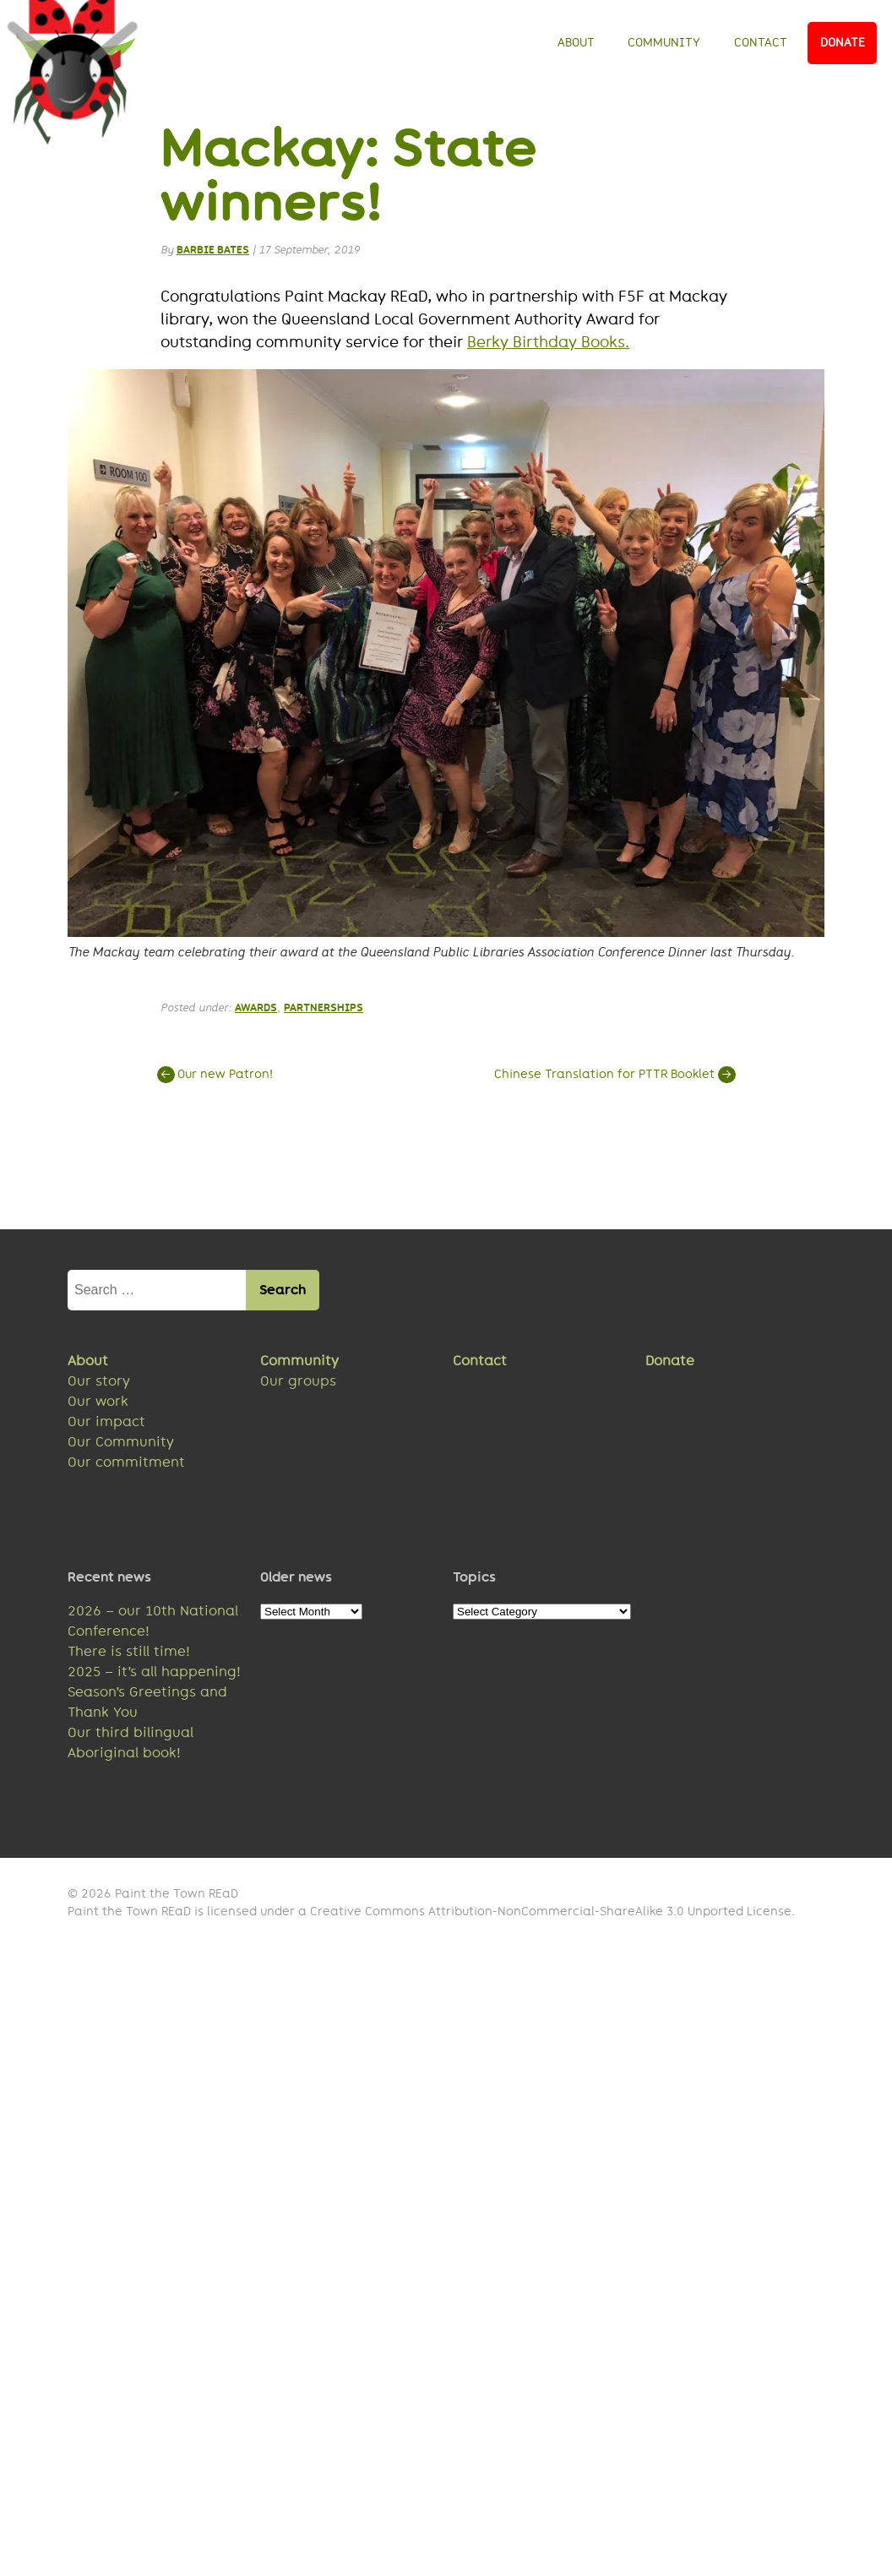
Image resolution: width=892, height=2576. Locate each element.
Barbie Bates (213, 252)
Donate (842, 42)
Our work (98, 1405)
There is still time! (129, 1655)
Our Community (121, 1445)
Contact (760, 42)
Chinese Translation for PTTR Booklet (613, 1077)
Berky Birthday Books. (548, 344)
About (576, 42)
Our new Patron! (216, 1077)
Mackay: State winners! (348, 177)
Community (664, 42)
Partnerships (323, 1010)
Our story (99, 1384)
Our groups (298, 1384)
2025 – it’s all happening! (154, 1675)
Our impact (106, 1425)
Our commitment (126, 1465)
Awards (256, 1010)
